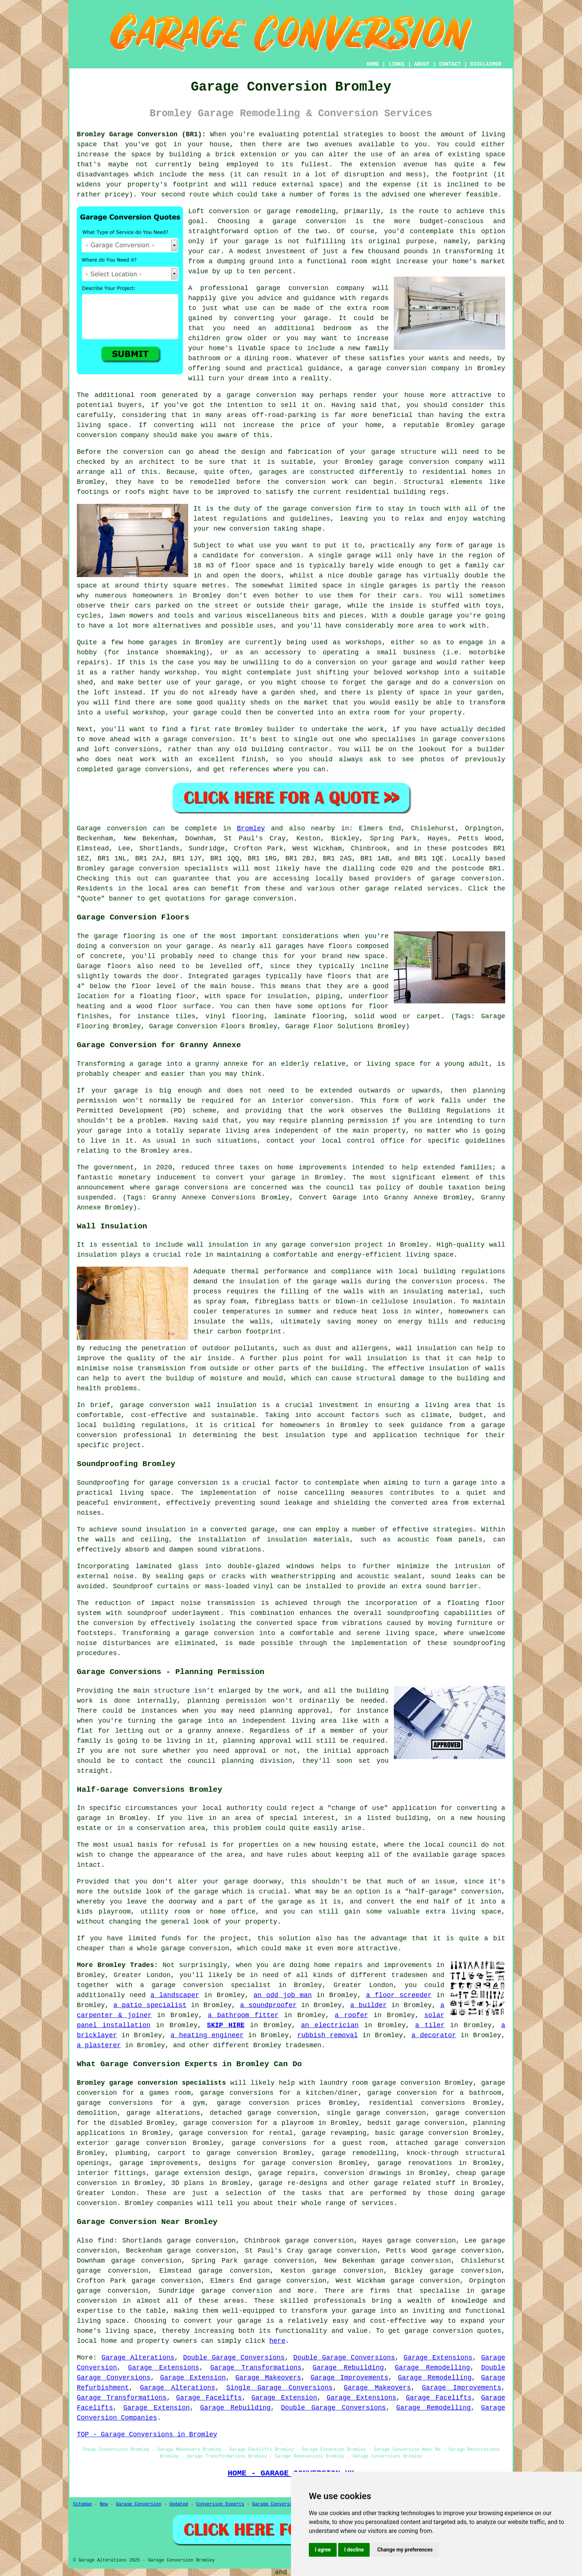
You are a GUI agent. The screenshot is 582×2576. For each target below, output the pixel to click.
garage (481, 545)
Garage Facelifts (209, 2397)
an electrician (330, 2025)
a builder (368, 2005)
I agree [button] (323, 2550)
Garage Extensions (437, 2357)
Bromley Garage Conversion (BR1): (141, 134)
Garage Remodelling (432, 2367)
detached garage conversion (263, 2113)
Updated (178, 2504)
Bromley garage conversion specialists (151, 2083)
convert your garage (223, 2321)
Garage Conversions (276, 2504)
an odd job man (283, 1995)
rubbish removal (327, 2035)
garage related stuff (414, 2183)
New (104, 2504)
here (277, 2341)
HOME (373, 64)
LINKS (396, 64)
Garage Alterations (138, 2357)
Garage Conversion (138, 2504)
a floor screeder (399, 1995)
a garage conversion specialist (205, 1985)
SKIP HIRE (226, 2025)
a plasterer (99, 2045)
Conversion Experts (220, 2504)
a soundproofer (268, 2005)
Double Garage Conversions (234, 2357)
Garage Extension (193, 2377)
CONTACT (450, 64)
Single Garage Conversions (279, 2387)
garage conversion (309, 221)
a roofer (351, 2015)
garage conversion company (310, 288)
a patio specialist (150, 2005)
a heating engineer (206, 2035)
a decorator (434, 2035)
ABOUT (422, 64)
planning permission (226, 1700)
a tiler (430, 2025)
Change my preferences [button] (404, 2550)
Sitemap (82, 2504)
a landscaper (174, 1995)
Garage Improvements (349, 2377)
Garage (89, 828)
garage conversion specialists (169, 868)
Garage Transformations (255, 2367)
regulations (245, 518)
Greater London (106, 2193)
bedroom (337, 328)
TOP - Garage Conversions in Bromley (147, 2434)
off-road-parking (284, 415)
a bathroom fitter (243, 2015)
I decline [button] (354, 2550)
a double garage (422, 615)
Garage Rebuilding (348, 2367)
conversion (276, 395)
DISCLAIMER (485, 64)
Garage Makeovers (268, 2377)
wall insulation (217, 1244)
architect (157, 462)
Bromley (251, 828)
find (106, 2240)
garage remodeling (301, 211)
